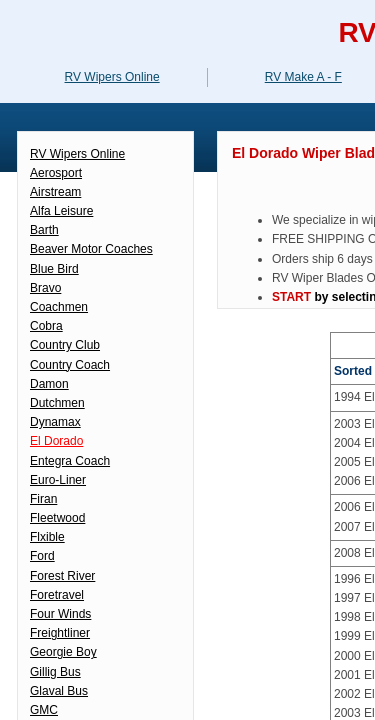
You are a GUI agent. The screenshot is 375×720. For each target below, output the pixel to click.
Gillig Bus (55, 672)
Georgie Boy (63, 652)
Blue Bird (54, 269)
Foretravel (57, 595)
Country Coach (70, 365)
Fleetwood (57, 518)
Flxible (47, 537)
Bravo (45, 288)
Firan (43, 499)
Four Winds (60, 614)
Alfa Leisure (61, 211)
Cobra (46, 326)
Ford (42, 556)
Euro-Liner (58, 480)
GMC (44, 710)
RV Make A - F (303, 77)
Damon (49, 384)
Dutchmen (57, 403)
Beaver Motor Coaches (91, 249)
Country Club (65, 345)
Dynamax (55, 422)
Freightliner (60, 633)
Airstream (55, 192)
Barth (44, 230)
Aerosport (56, 173)
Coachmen (59, 307)
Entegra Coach (70, 461)
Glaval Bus (59, 691)
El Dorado (56, 441)
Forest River (62, 576)
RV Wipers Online (77, 154)
